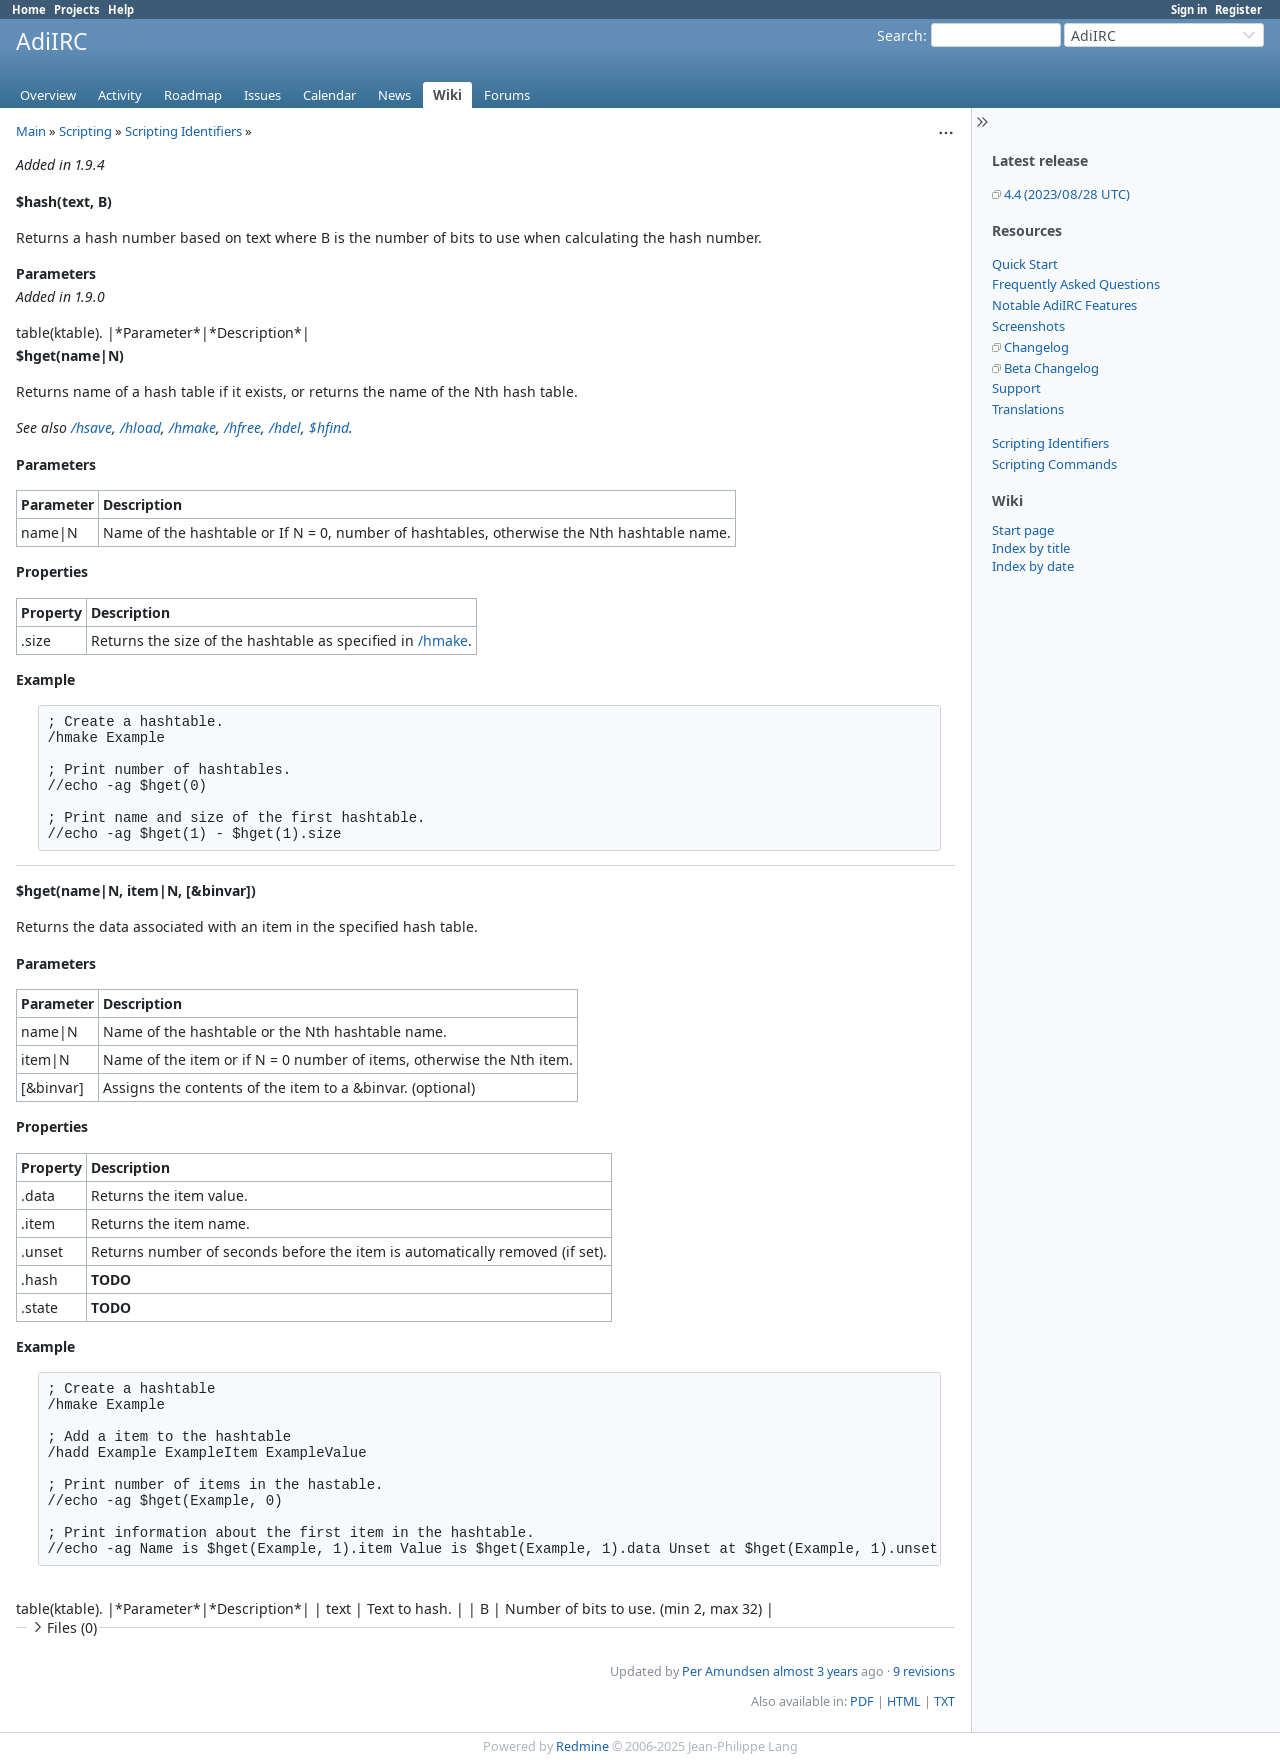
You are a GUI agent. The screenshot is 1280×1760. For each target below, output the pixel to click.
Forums (507, 95)
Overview (48, 95)
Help (121, 9)
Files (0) (63, 1627)
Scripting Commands (1054, 464)
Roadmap (193, 95)
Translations (1028, 409)
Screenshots (1028, 326)
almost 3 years (815, 1671)
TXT (944, 1701)
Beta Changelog (1051, 368)
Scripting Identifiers (1050, 443)
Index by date (1033, 566)
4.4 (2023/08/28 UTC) (1067, 194)
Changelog (1036, 347)
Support (1016, 388)
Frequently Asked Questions (1076, 284)
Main (31, 131)
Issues (262, 95)
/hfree (242, 427)
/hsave (91, 427)
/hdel (285, 427)
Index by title (1031, 548)
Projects (77, 9)
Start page (1023, 530)
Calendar (329, 95)
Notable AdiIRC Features (1064, 305)
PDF (862, 1701)
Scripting (85, 131)
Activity (120, 95)
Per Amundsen (726, 1671)
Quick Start (1025, 264)
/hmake (192, 427)
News (394, 95)
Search (900, 35)
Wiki (447, 95)
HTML (904, 1701)
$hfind (329, 427)
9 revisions (924, 1671)
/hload (140, 427)
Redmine (582, 1746)
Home (29, 9)
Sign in (1189, 9)
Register (1238, 9)
